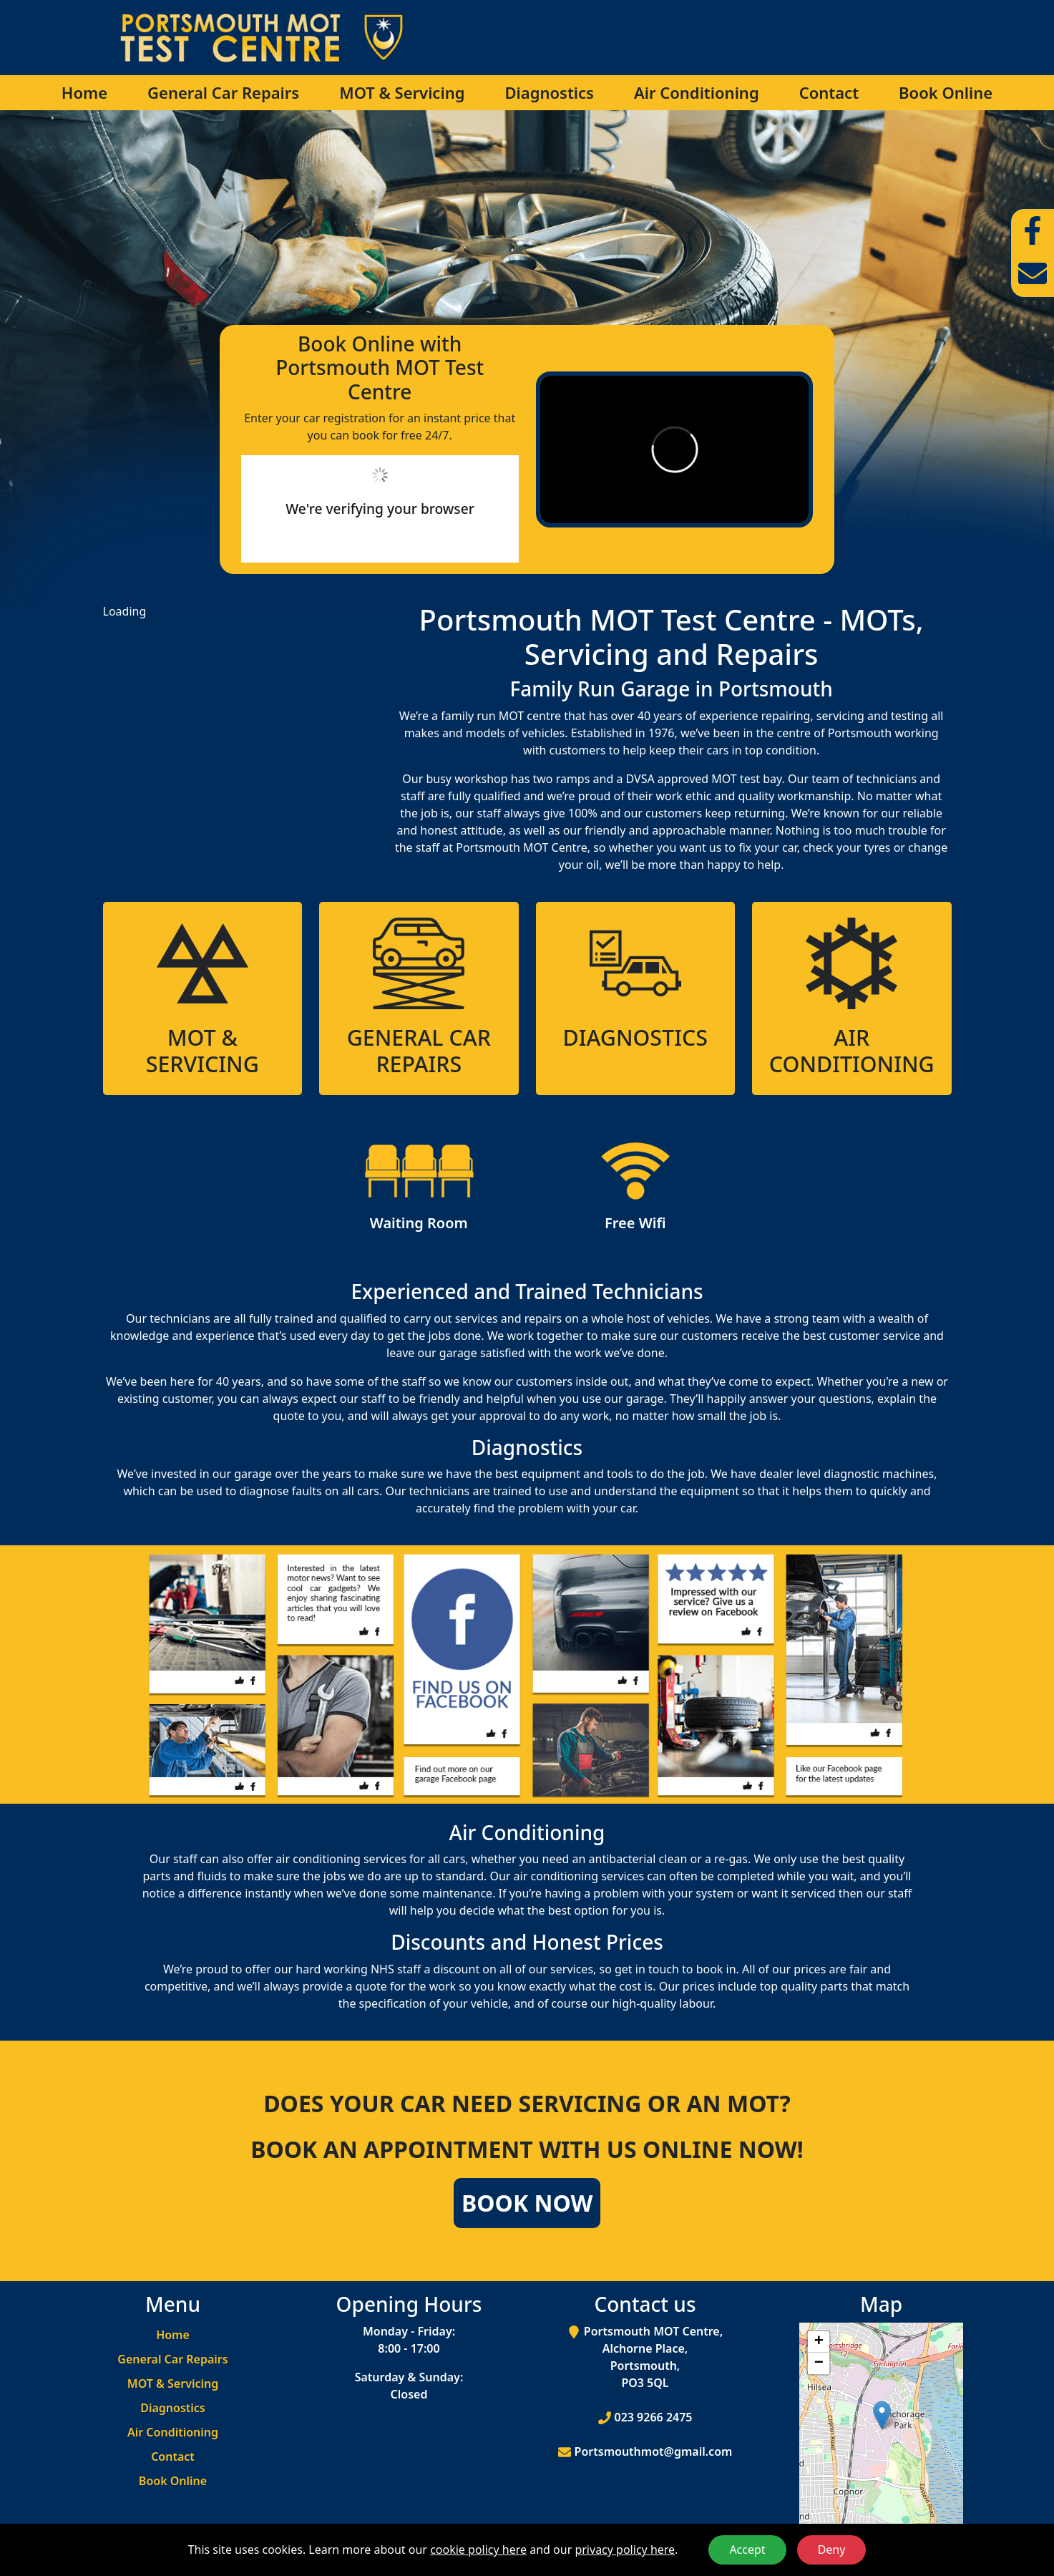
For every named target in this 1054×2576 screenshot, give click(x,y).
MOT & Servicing (401, 92)
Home (84, 92)
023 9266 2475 (654, 2417)
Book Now (527, 2202)
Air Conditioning (696, 92)
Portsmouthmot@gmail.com (654, 2451)
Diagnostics (548, 92)
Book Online (945, 92)
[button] (882, 2415)
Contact (829, 92)
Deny (832, 2549)
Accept (747, 2549)
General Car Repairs (223, 92)
